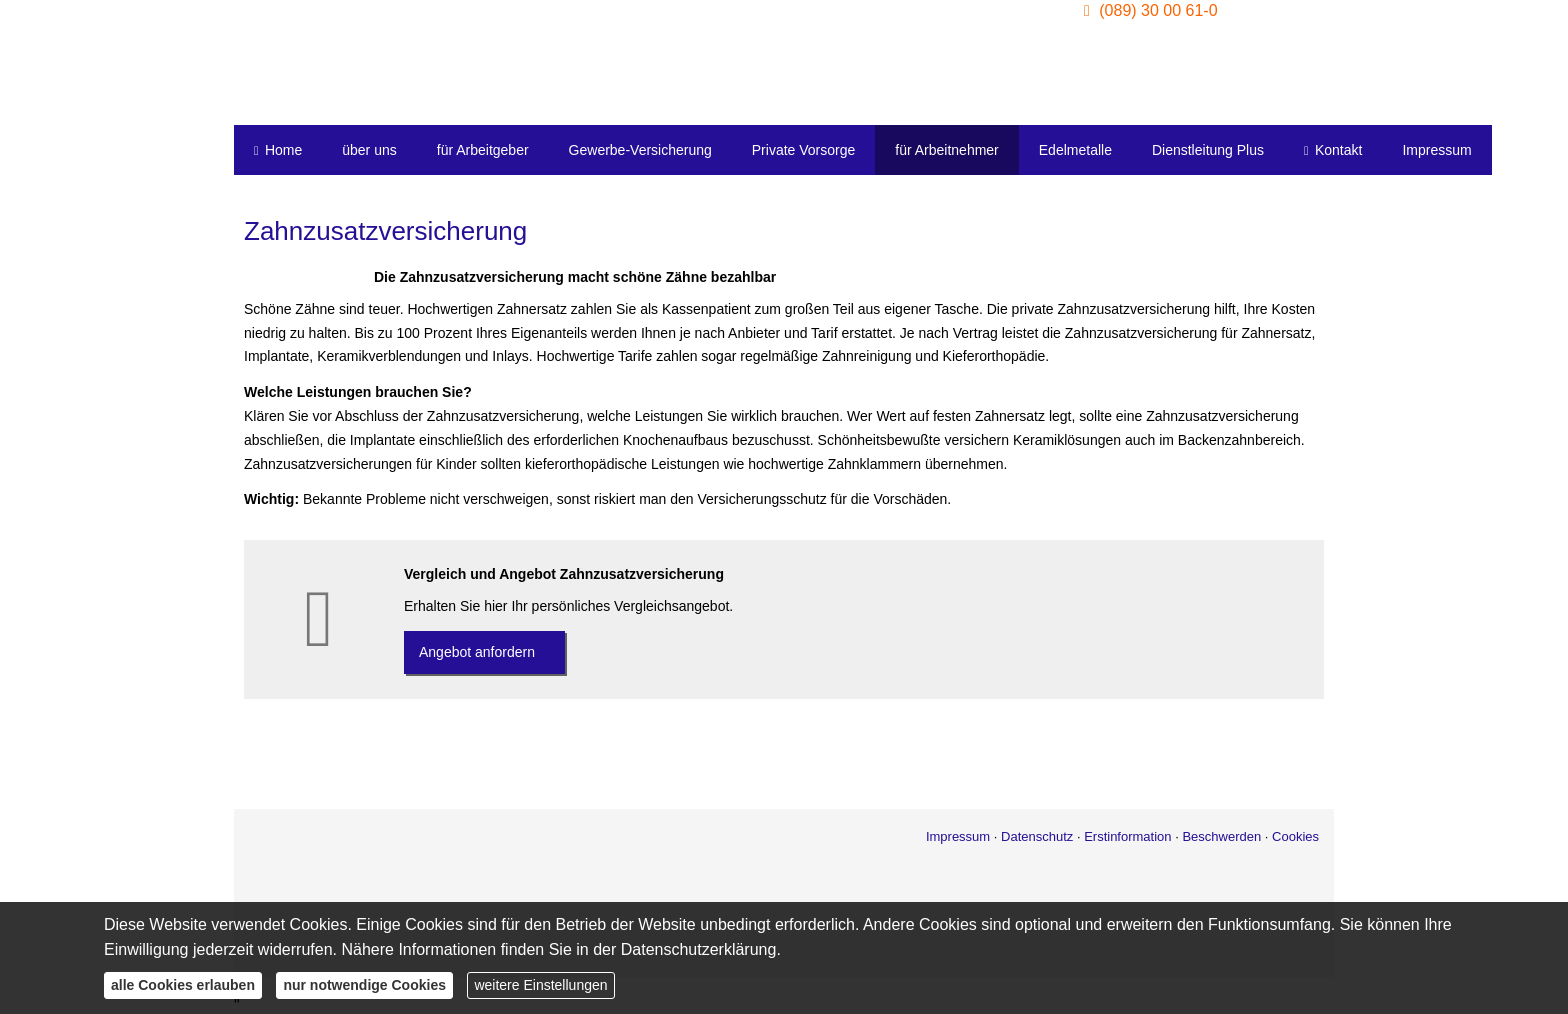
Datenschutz (1037, 836)
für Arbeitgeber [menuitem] (483, 150)
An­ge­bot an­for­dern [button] (477, 652)
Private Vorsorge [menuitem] (804, 150)
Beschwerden (1221, 836)
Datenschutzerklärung (699, 949)
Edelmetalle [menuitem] (1075, 150)
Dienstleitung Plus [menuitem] (1208, 150)
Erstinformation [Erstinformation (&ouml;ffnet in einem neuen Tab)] (1127, 836)
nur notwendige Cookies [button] (364, 985)
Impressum (958, 836)
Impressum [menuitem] (1436, 150)
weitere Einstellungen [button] (540, 985)
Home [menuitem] (278, 150)
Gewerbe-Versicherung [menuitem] (640, 150)
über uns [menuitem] (369, 150)
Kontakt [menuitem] (1333, 150)
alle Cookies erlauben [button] (183, 985)
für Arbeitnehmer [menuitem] (947, 150)
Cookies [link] (1295, 836)
